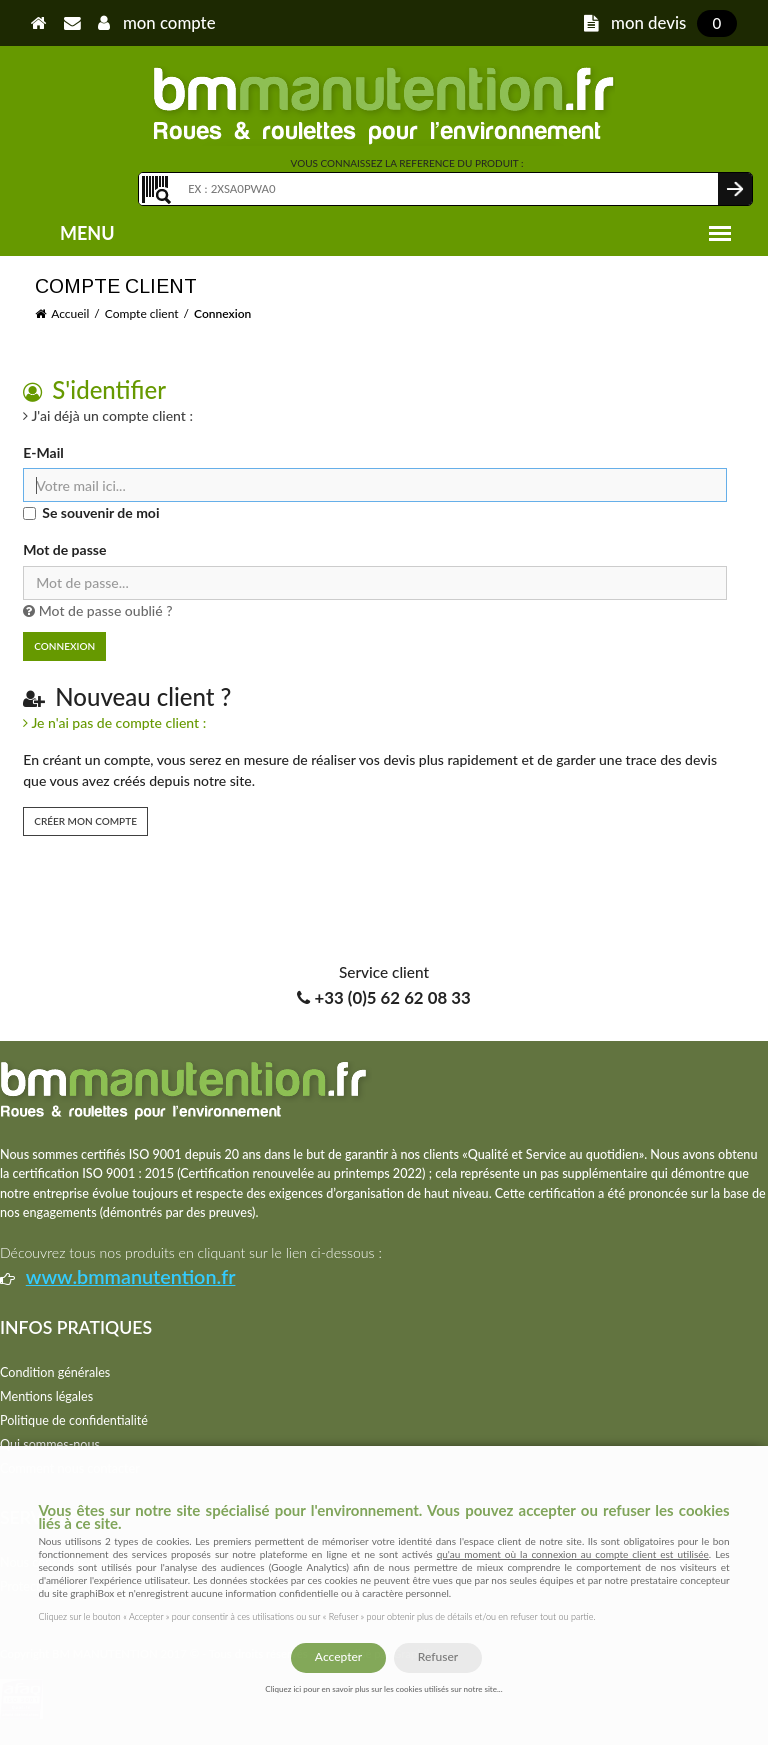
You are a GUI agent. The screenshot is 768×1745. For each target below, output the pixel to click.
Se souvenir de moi (100, 512)
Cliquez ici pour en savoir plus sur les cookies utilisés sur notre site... (383, 1689)
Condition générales (55, 1372)
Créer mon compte (85, 821)
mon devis (660, 22)
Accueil (70, 313)
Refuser (438, 1656)
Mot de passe (64, 549)
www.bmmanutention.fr (131, 1276)
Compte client (142, 313)
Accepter (338, 1656)
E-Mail (43, 452)
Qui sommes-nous (50, 1444)
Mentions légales (46, 1396)
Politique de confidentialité (74, 1420)
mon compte (156, 22)
